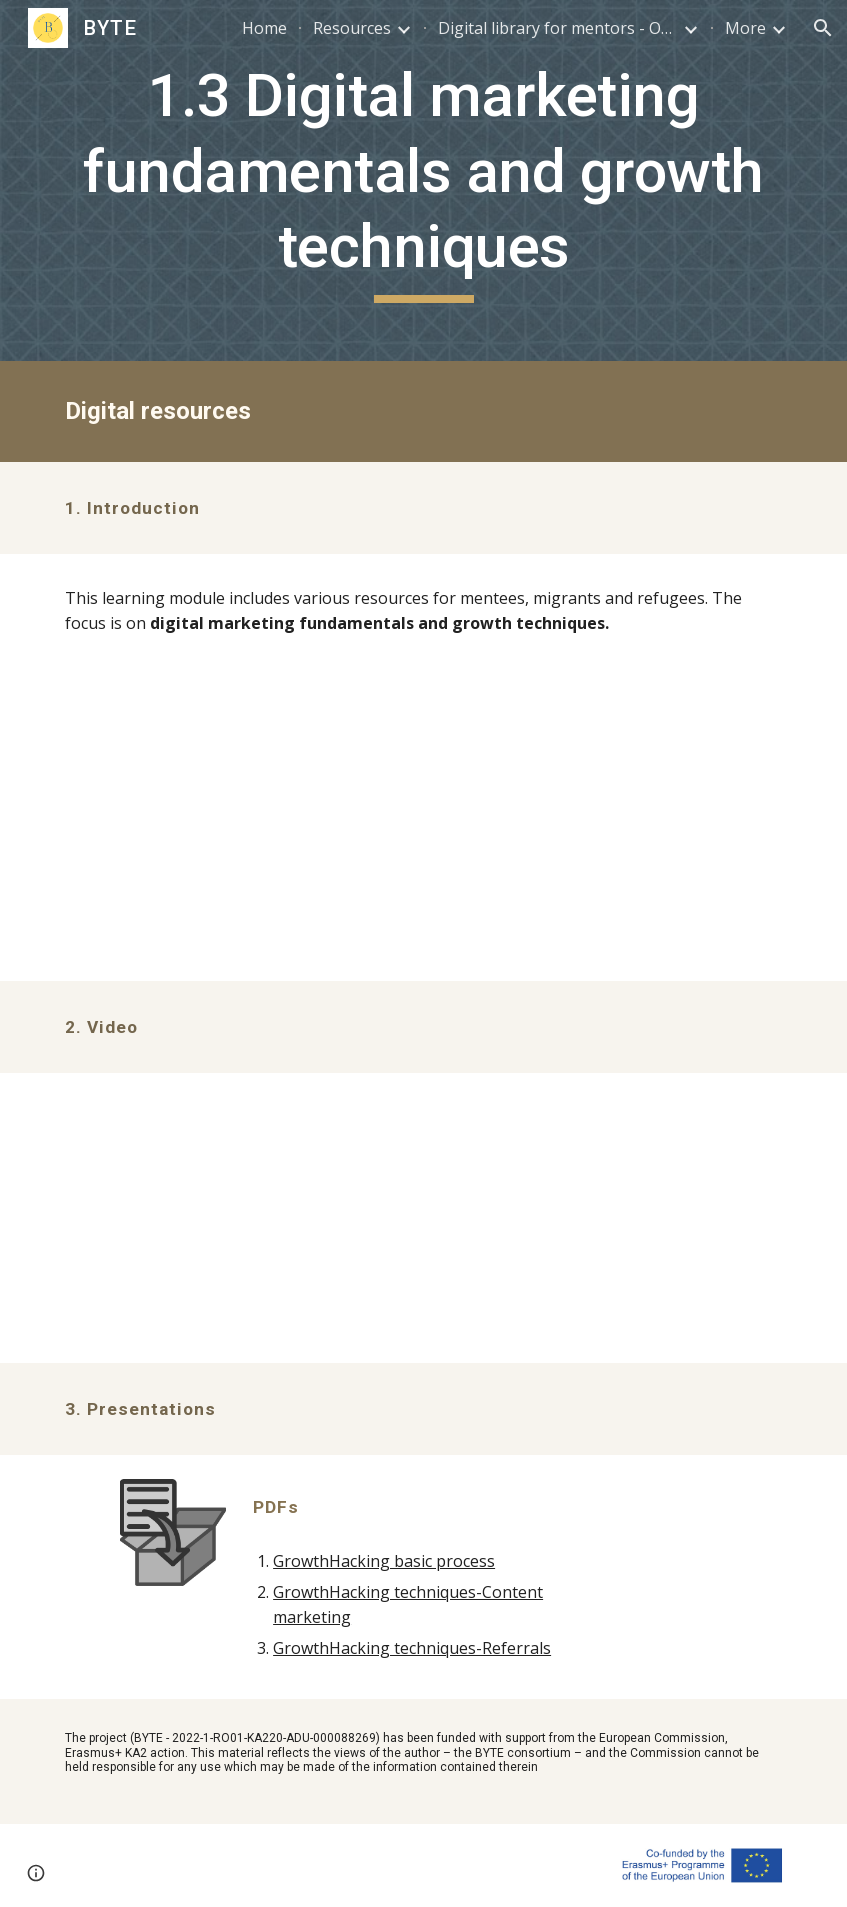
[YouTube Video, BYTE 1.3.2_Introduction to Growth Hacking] (423, 1218)
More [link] (745, 28)
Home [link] (264, 28)
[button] (823, 28)
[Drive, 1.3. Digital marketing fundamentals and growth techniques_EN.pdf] (423, 824)
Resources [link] (352, 28)
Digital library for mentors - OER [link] (558, 28)
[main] (423, 180)
